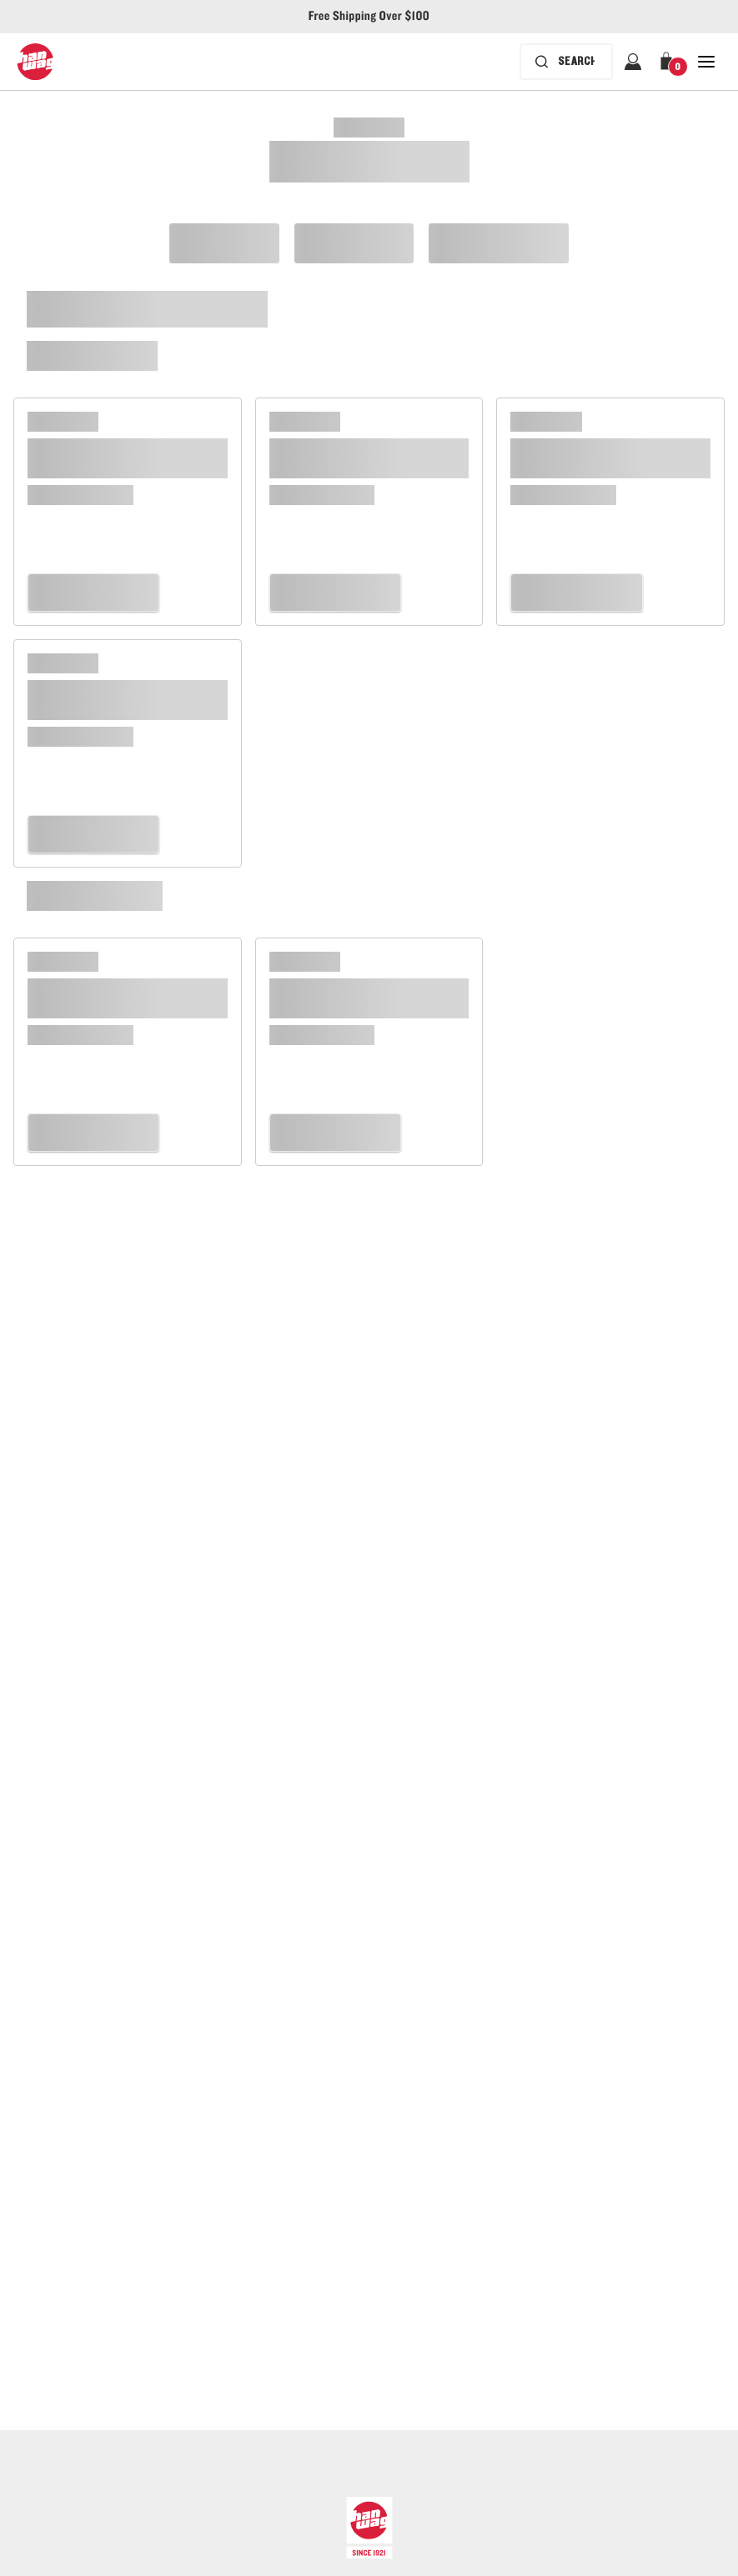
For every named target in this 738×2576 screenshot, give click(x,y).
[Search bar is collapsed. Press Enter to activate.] (566, 61)
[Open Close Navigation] (706, 62)
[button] (669, 61)
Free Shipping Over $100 (369, 16)
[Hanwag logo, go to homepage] (35, 61)
